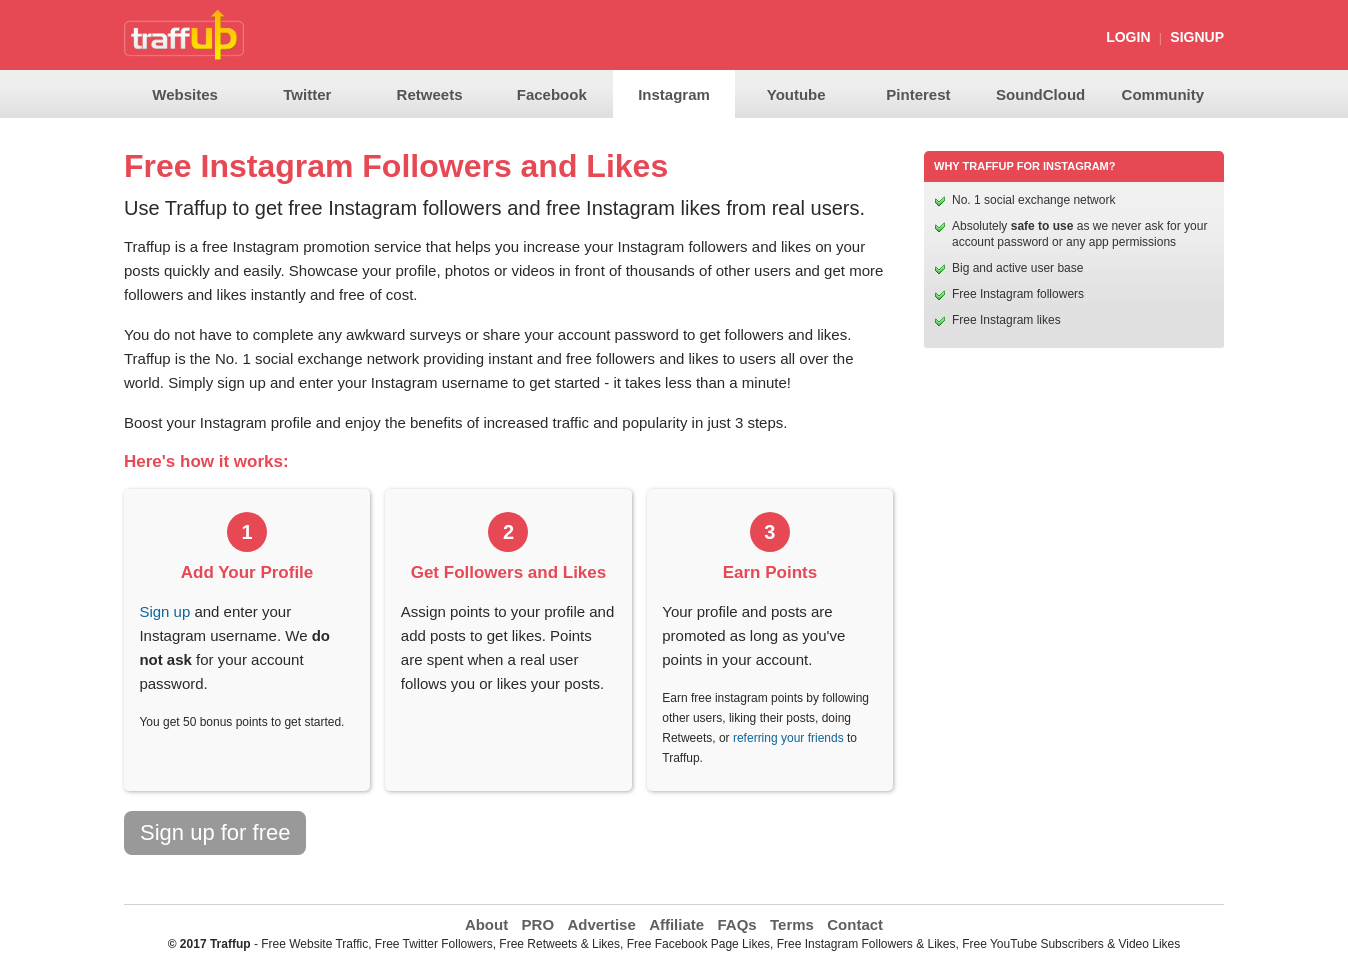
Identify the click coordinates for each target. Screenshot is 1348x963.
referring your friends (788, 738)
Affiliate (676, 924)
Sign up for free (215, 832)
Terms (792, 924)
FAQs (736, 924)
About (486, 924)
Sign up (164, 611)
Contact (855, 924)
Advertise (601, 924)
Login (1128, 37)
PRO (538, 924)
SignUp (1197, 37)
